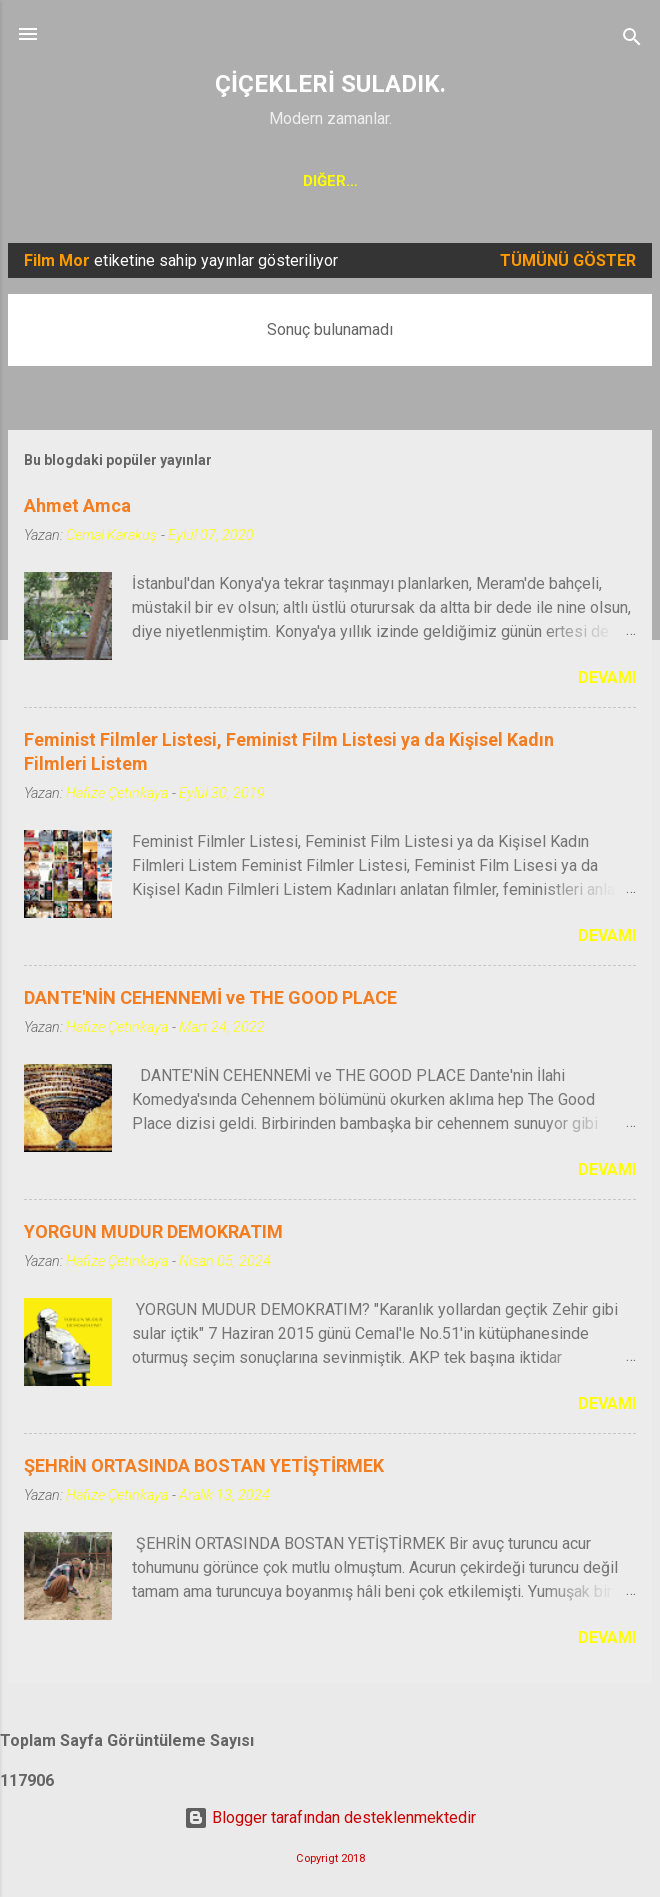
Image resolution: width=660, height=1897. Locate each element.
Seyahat (467, 181)
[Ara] (632, 40)
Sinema (286, 181)
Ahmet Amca (77, 509)
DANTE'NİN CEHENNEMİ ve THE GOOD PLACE (210, 1001)
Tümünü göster (568, 264)
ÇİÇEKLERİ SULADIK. (330, 84)
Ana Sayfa (93, 181)
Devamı (607, 681)
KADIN (373, 181)
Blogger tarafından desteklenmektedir (330, 1817)
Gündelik (574, 181)
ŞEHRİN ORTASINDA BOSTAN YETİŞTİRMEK (204, 1469)
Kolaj (196, 181)
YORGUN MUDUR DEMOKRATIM (153, 1235)
